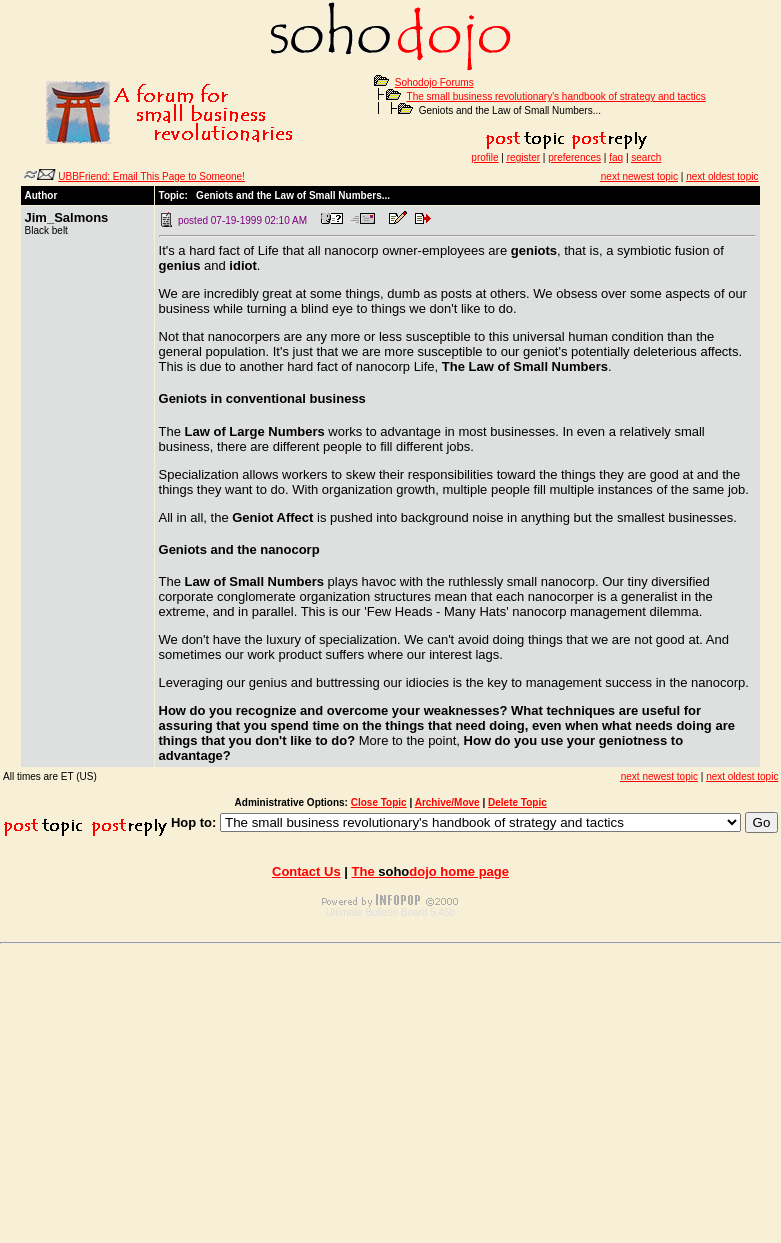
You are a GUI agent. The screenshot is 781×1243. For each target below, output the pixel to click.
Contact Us (306, 871)
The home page (430, 871)
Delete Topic (517, 802)
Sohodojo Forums (434, 82)
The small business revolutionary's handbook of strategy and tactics (556, 96)
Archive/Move (447, 802)
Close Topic (379, 802)
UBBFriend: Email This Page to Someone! (151, 176)
